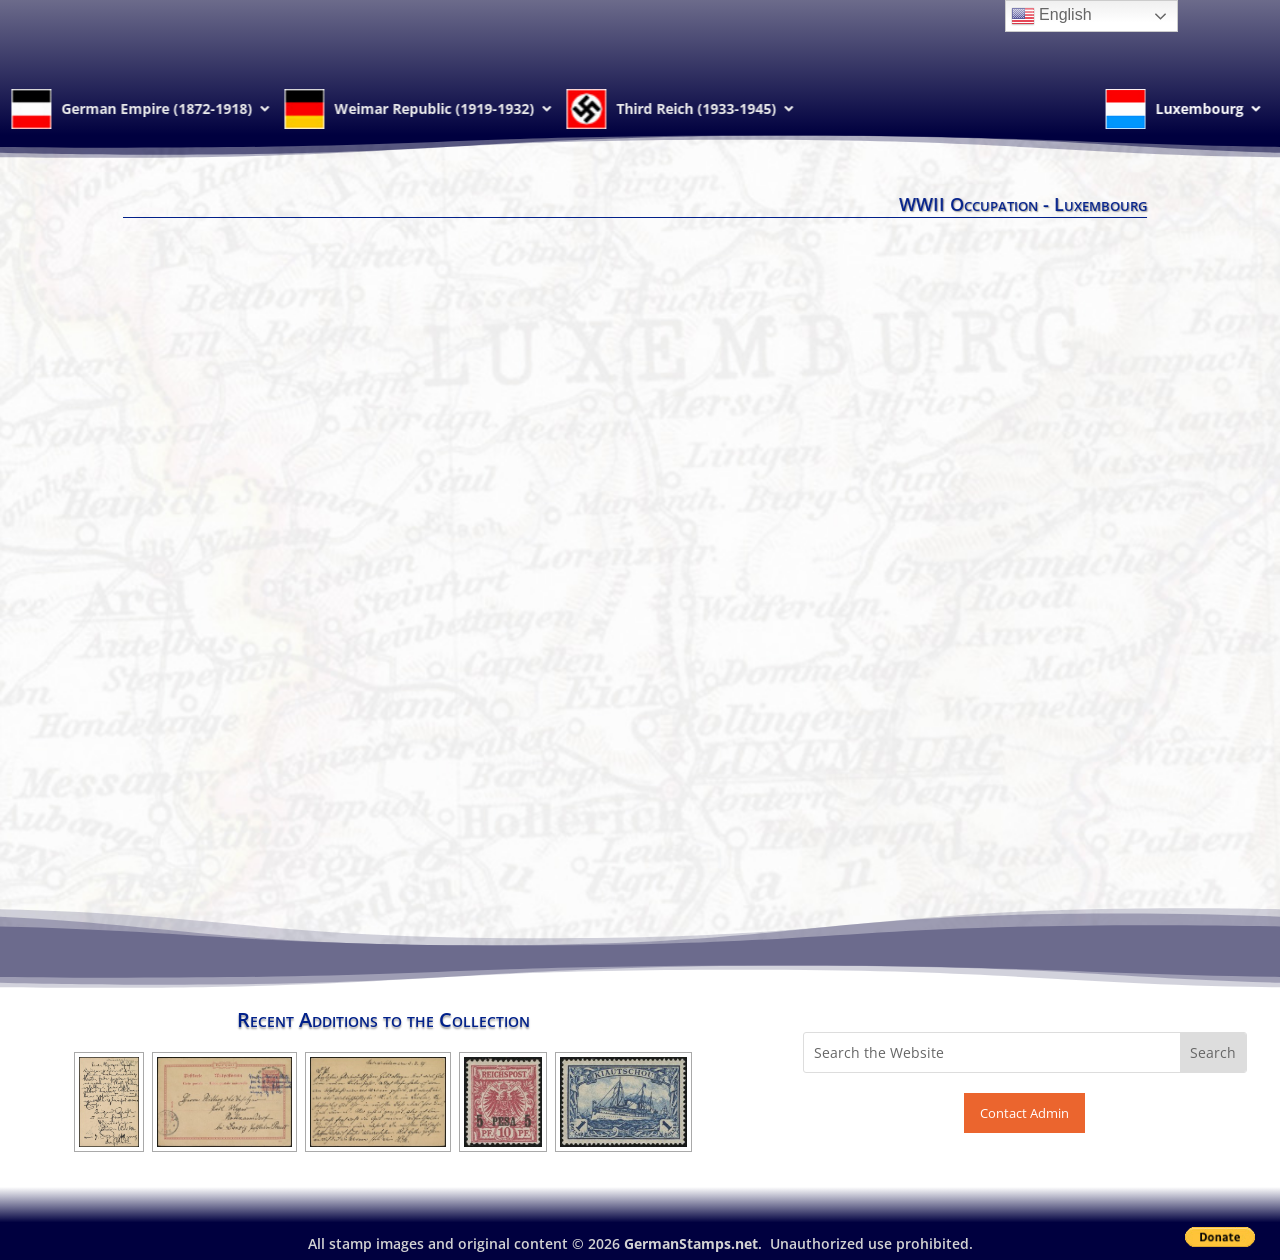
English (1051, 16)
